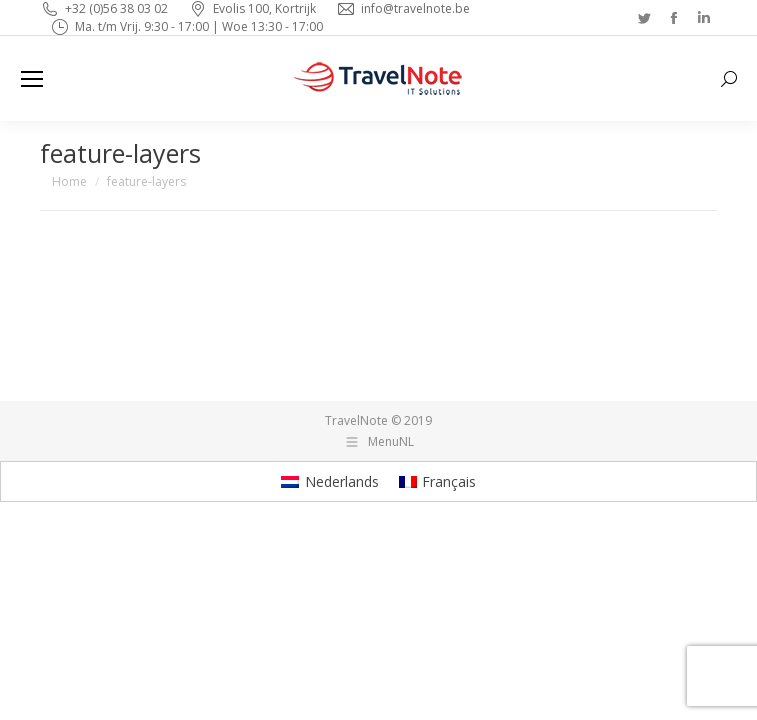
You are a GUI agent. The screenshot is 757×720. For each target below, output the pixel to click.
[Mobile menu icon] (32, 79)
